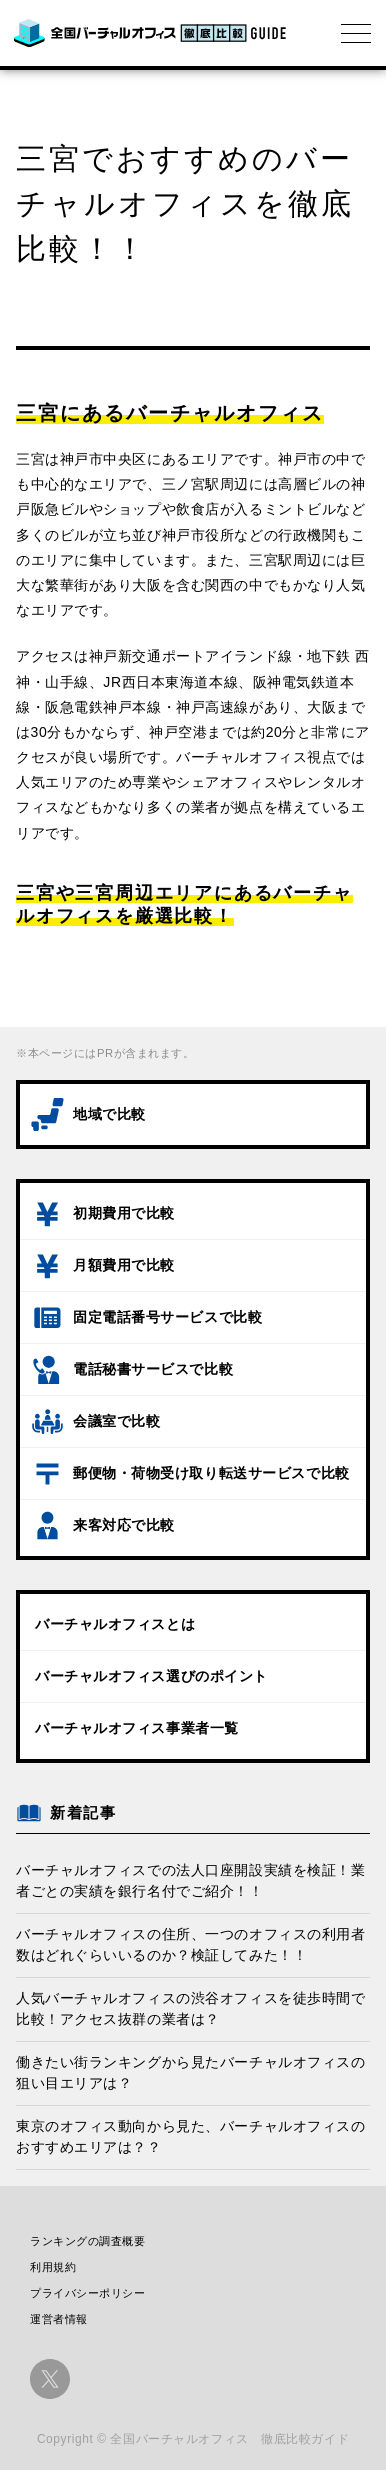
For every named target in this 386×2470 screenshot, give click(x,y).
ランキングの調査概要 (88, 2241)
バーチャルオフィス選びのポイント (151, 1676)
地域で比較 (109, 1114)
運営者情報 (59, 2319)
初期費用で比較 (124, 1213)
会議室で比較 (116, 1421)
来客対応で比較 (124, 1525)
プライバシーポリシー (88, 2293)
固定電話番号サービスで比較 (167, 1317)
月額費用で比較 (124, 1265)
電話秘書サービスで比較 (153, 1369)
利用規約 (53, 2267)
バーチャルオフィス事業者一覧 (137, 1728)
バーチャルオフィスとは (115, 1624)
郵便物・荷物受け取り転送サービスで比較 (211, 1473)
